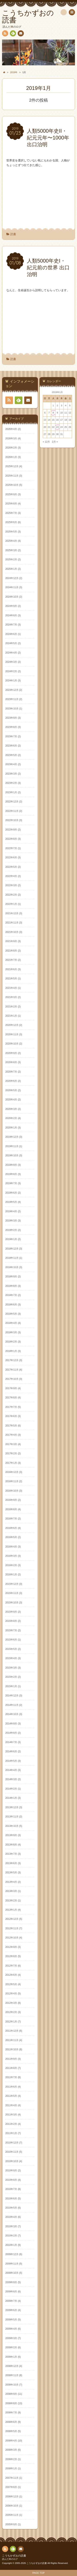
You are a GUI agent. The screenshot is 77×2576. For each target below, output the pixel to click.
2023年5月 (11, 755)
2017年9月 (11, 1388)
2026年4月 (11, 429)
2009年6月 (11, 2310)
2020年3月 (11, 1109)
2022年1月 (11, 904)
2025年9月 (11, 494)
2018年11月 (11, 1257)
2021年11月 (11, 922)
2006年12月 (11, 2496)
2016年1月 (11, 1574)
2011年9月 (11, 2058)
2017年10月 (11, 1378)
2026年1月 (11, 457)
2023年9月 (11, 717)
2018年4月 (11, 1323)
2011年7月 (11, 2077)
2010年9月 (11, 2170)
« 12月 (46, 441)
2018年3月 (11, 1332)
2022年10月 (11, 820)
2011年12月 (11, 2030)
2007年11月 (11, 2477)
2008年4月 (11, 2440)
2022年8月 (11, 838)
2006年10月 (11, 2505)
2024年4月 (11, 652)
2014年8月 (11, 1732)
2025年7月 (11, 513)
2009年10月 (11, 2272)
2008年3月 (11, 2449)
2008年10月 (11, 2384)
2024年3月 (11, 661)
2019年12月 (11, 1136)
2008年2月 (11, 2459)
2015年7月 (11, 1630)
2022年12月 (11, 801)
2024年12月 (11, 578)
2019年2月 (11, 1230)
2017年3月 (11, 1444)
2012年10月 (11, 1937)
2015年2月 (11, 1676)
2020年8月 (11, 1062)
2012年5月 (11, 1984)
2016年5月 (11, 1537)
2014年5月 (11, 1760)
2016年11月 (11, 1481)
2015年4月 (11, 1658)
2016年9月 (11, 1500)
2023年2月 (11, 783)
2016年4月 (11, 1546)
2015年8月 (11, 1621)
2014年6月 (11, 1751)
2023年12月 (11, 690)
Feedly (13, 34)
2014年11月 (11, 1705)
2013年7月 (11, 1853)
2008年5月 (11, 2431)
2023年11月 (11, 699)
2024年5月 (11, 643)
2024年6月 (11, 634)
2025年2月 (11, 559)
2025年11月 (11, 475)
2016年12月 (11, 1472)
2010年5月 (11, 2207)
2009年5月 (11, 2319)
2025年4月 (11, 540)
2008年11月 (11, 2375)
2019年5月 (11, 1202)
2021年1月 (11, 1015)
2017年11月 (11, 1369)
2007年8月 (11, 2487)
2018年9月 (11, 1276)
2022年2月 (11, 894)
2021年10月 (11, 932)
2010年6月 (11, 2198)
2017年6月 (11, 1416)
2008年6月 (11, 2422)
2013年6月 (11, 1863)
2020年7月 (11, 1071)
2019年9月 (11, 1164)
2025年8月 (11, 503)
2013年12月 (11, 1807)
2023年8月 (11, 727)
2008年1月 (11, 2468)
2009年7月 (11, 2301)
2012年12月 (11, 1919)
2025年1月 (11, 569)
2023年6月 (11, 745)
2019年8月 (11, 1174)
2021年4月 (11, 988)
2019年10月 (11, 1155)
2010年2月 (11, 2235)
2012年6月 (11, 1974)
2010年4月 (11, 2217)
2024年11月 (11, 587)
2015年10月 (11, 1602)
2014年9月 (11, 1723)
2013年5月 (11, 1872)
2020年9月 (11, 1053)
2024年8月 (11, 615)
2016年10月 (11, 1490)
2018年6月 (11, 1304)
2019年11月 (11, 1146)
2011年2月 (11, 2124)
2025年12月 (11, 466)
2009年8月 (11, 2291)
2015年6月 (11, 1639)
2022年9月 (11, 829)
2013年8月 (11, 1844)
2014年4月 (11, 1770)
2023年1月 (11, 792)
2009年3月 (11, 2338)
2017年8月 (11, 1397)
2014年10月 (11, 1714)
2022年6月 (11, 857)
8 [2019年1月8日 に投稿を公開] (53, 412)
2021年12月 (11, 913)
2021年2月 (11, 1006)
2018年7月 (11, 1295)
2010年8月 (11, 2179)
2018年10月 (11, 1267)
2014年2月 (11, 1788)
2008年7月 (11, 2412)
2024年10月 (11, 596)
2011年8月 (11, 2068)
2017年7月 (11, 1407)
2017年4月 (11, 1434)
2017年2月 (11, 1453)
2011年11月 (11, 2040)
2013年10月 (11, 1826)
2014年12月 (11, 1695)
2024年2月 (11, 671)
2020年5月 (11, 1090)
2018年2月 (11, 1341)
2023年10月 (11, 708)
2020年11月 (11, 1034)
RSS (4, 34)
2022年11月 (11, 811)
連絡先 (20, 34)
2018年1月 (11, 1351)
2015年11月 (11, 1593)
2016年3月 (11, 1555)
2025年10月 (11, 485)
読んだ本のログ (10, 2559)
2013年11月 (11, 1816)
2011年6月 (11, 2086)
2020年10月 (11, 1043)
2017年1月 (11, 1462)
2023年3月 (11, 773)
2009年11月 (11, 2263)
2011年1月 (11, 2133)
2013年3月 (11, 1891)
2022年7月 (11, 848)
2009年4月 (11, 2328)
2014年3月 (11, 1779)
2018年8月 (11, 1286)
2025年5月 (11, 531)
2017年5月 (11, 1425)
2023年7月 (11, 736)
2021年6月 (11, 969)
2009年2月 (11, 2347)
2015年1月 (11, 1686)
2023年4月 (11, 764)
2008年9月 (11, 2393)
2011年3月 (11, 2114)
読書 (13, 234)
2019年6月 (11, 1192)
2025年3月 (11, 550)
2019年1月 (11, 1239)
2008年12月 (11, 2366)
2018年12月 (11, 1248)
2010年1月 (11, 2245)
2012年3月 (11, 2003)
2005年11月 (11, 2515)
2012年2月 (11, 2012)
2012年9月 (11, 1947)
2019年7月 (11, 1183)
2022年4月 (11, 876)
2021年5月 (11, 978)
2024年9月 (11, 606)
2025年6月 (11, 522)
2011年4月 (11, 2105)
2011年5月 (11, 2096)
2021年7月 (11, 959)
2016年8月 (11, 1509)
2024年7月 (11, 624)
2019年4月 (11, 1211)
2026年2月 (11, 447)
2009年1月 (11, 2356)
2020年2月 (11, 1118)
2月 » (55, 441)
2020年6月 (11, 1081)
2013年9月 (11, 1835)
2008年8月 (11, 2403)
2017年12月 (11, 1360)
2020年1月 (11, 1127)
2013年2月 (11, 1900)
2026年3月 (11, 438)
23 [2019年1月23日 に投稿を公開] (57, 427)
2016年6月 (11, 1528)
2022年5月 (11, 866)
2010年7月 (11, 2189)
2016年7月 (11, 1518)
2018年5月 (11, 1313)
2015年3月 (11, 1667)
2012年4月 (11, 1993)
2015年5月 (11, 1649)
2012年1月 (11, 2021)
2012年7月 (11, 1965)
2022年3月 (11, 885)
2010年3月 (11, 2226)
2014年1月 (11, 1798)
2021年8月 (11, 950)
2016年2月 (11, 1565)
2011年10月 (11, 2049)
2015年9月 (11, 1611)
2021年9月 (11, 941)
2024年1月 (11, 680)
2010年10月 (11, 2161)
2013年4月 (11, 1881)
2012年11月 (11, 1928)
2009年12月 (11, 2254)
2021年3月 (11, 997)
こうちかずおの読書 (14, 2555)
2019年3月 (11, 1220)
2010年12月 (11, 2142)
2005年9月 (11, 2524)
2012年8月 (11, 1956)
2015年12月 (11, 1584)
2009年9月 (11, 2282)
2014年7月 (11, 1742)
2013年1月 (11, 1909)
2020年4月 (11, 1099)
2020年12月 (11, 1025)
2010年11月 (11, 2151)
